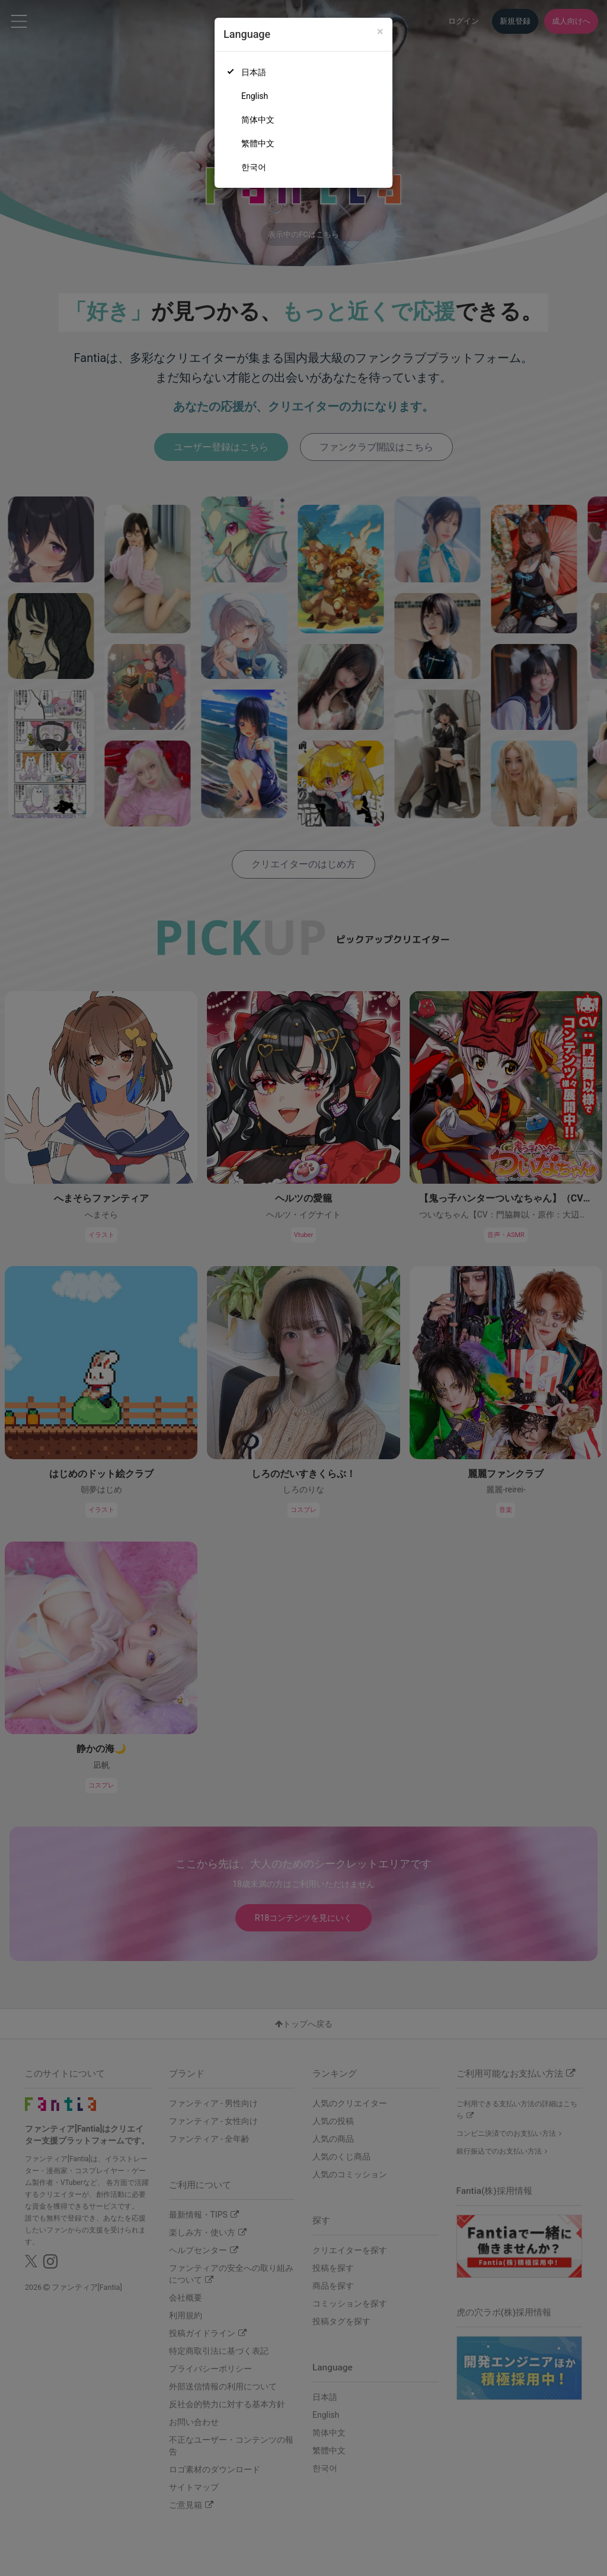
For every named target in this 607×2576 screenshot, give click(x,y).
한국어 (253, 167)
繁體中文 (257, 143)
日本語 (253, 72)
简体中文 (257, 119)
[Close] (380, 31)
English (254, 96)
